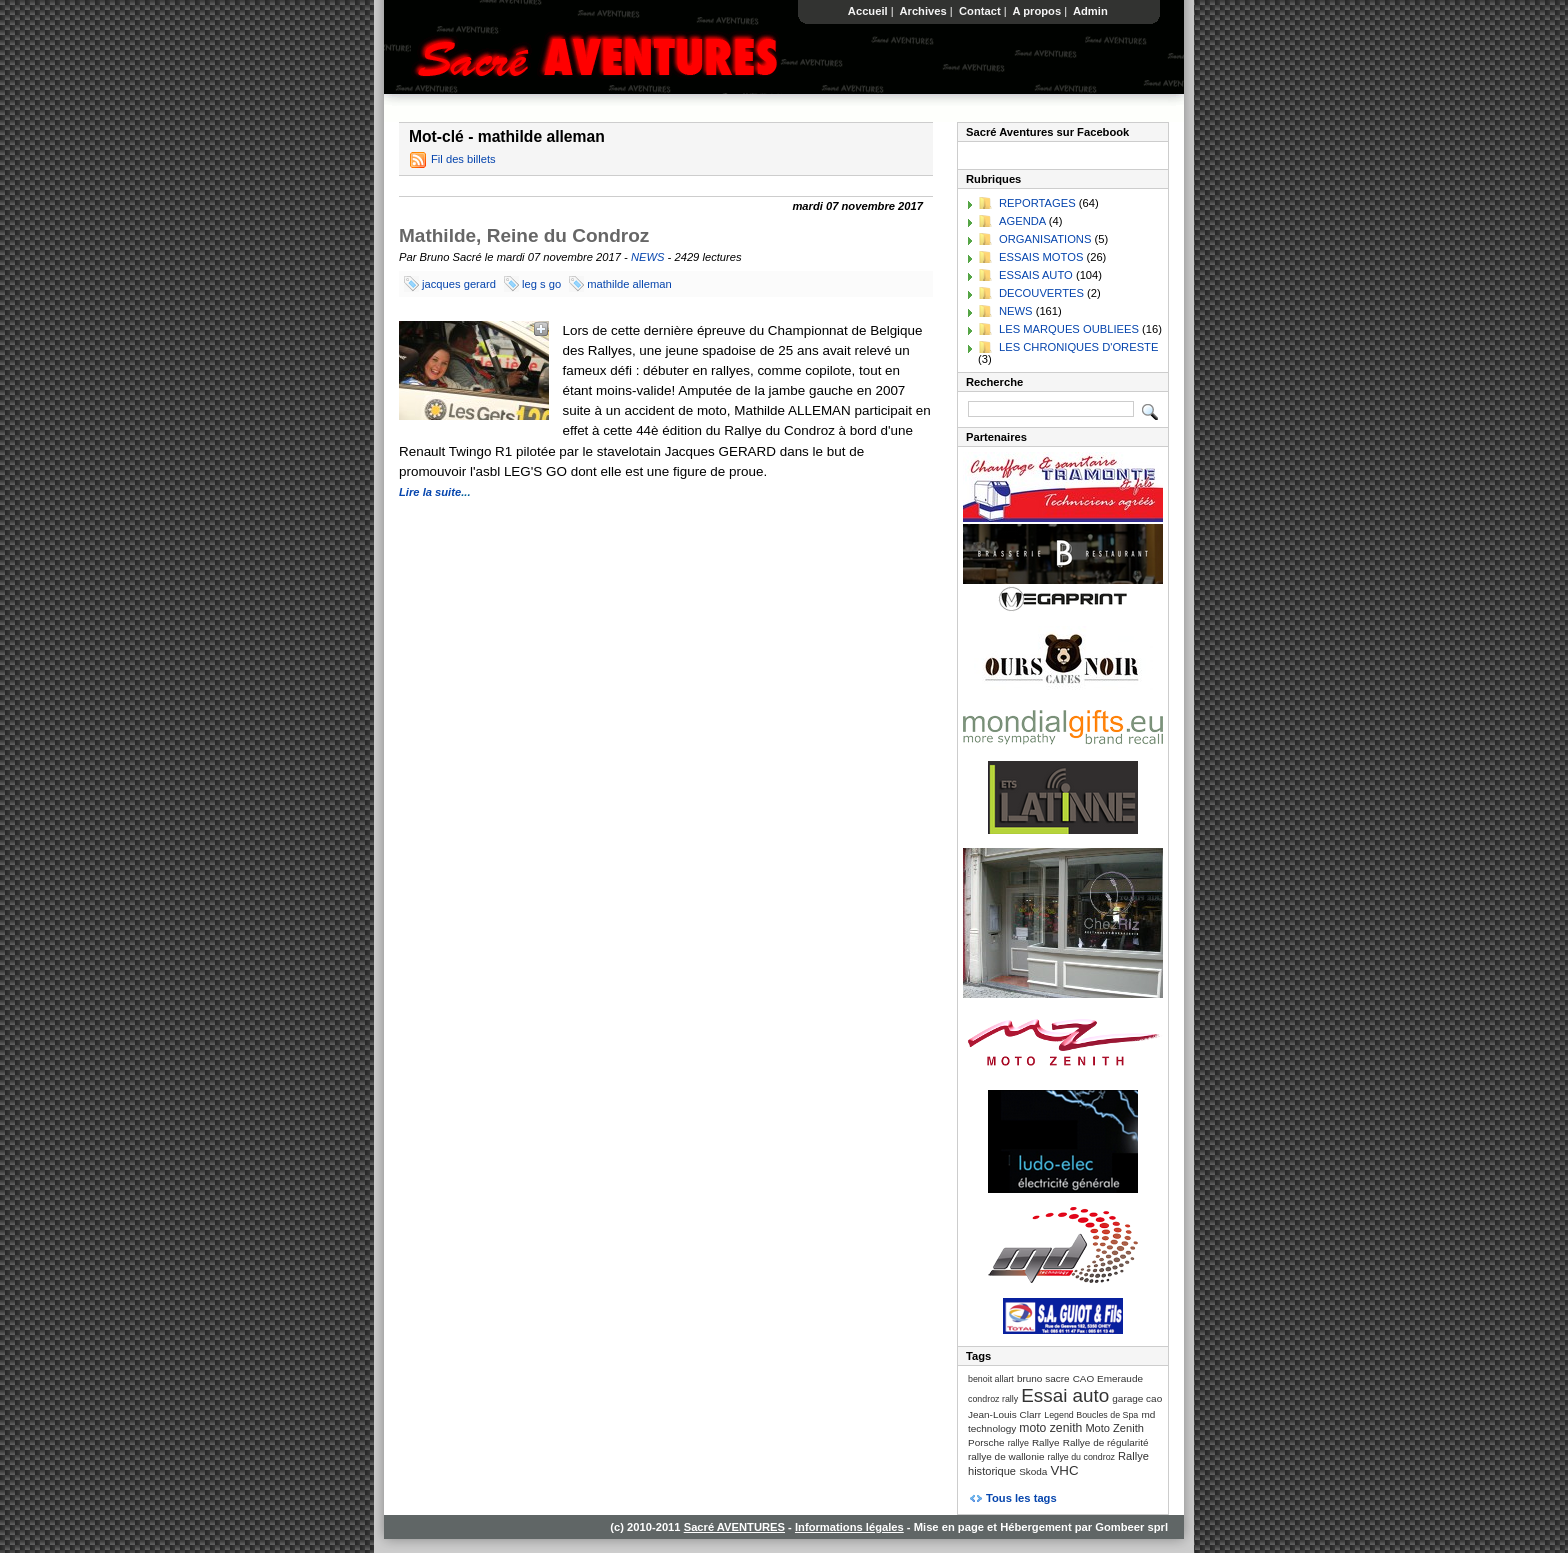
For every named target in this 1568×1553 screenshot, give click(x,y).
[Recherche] (1051, 409)
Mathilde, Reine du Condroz (524, 235)
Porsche (986, 1442)
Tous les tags (1021, 1498)
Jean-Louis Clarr (1004, 1414)
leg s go (541, 284)
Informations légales (849, 1527)
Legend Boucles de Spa (1091, 1415)
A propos (1037, 11)
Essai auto (1065, 1395)
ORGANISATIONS (1045, 239)
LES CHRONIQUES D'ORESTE (1078, 347)
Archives (923, 11)
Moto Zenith (1114, 1428)
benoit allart (991, 1379)
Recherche (994, 382)
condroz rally (993, 1399)
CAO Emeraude (1108, 1378)
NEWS (648, 257)
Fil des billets (463, 159)
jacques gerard (459, 284)
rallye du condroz (1081, 1457)
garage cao (1137, 1398)
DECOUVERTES (1041, 293)
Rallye (1046, 1442)
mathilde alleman (629, 284)
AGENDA (1022, 221)
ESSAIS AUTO (1036, 275)
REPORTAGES (1037, 203)
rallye (1018, 1443)
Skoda (1033, 1471)
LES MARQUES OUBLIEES (1069, 329)
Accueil (868, 11)
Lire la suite (430, 492)
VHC (1064, 1470)
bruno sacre (1043, 1378)
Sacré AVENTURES (734, 1527)
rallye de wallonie (1006, 1456)
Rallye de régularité (1106, 1442)
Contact (980, 11)
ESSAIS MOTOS (1041, 257)
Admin (1090, 11)
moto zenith (1050, 1428)
